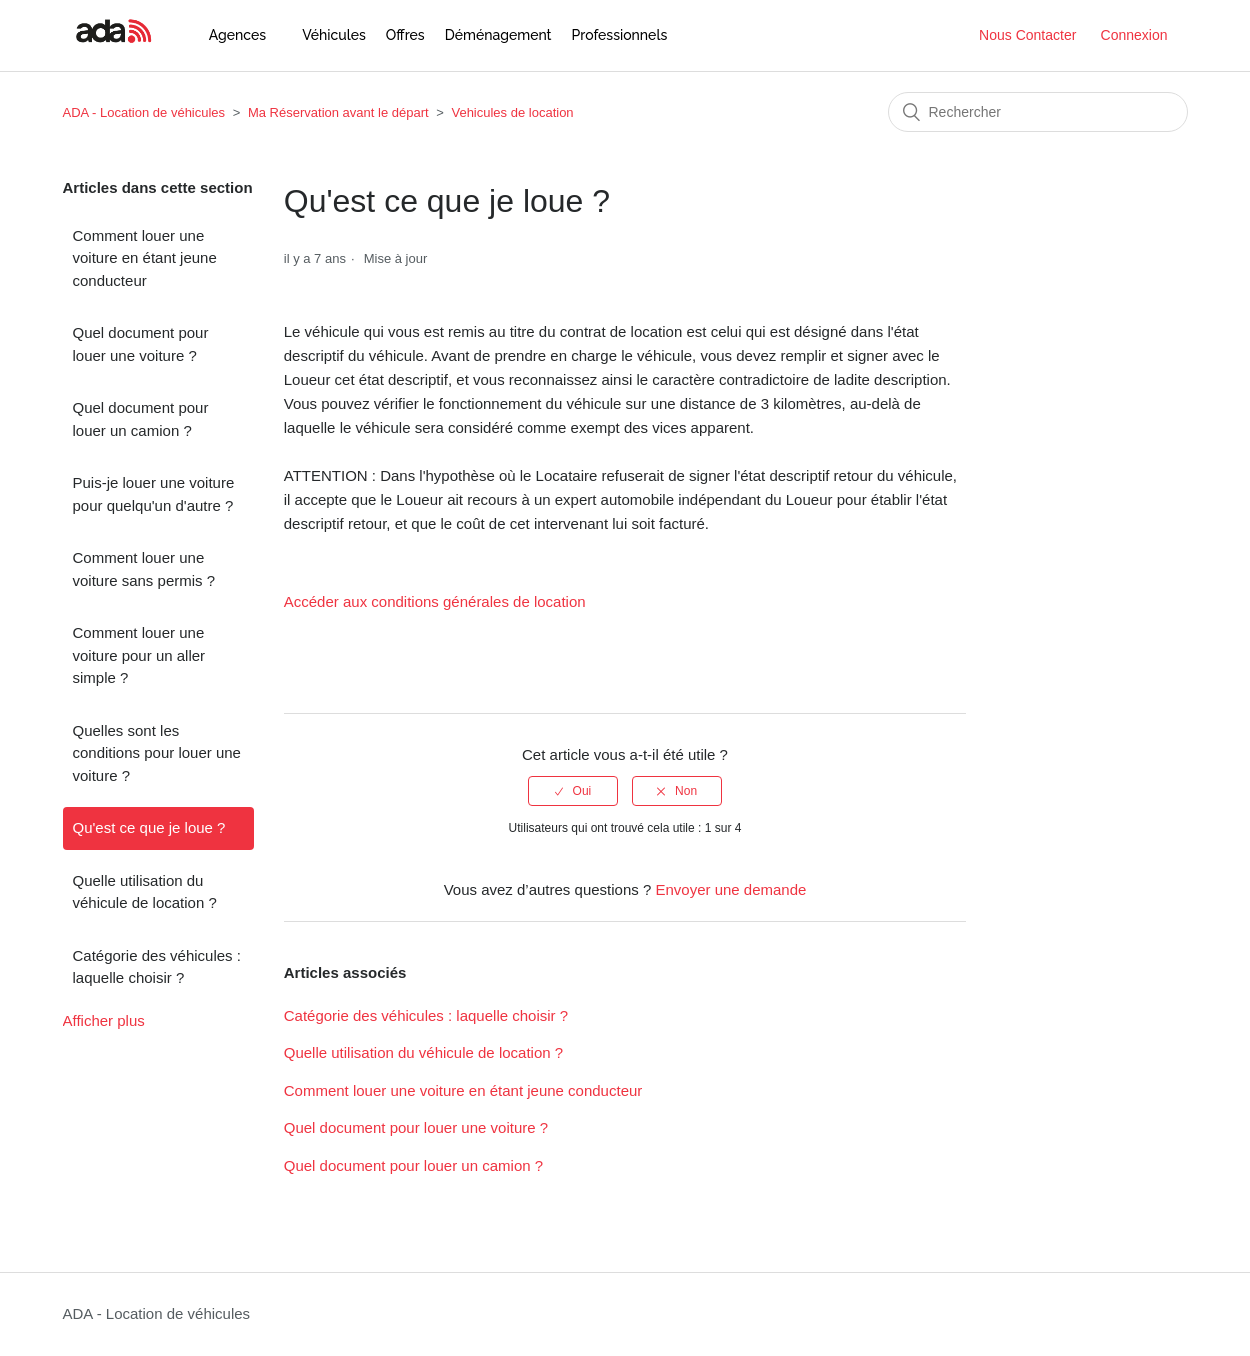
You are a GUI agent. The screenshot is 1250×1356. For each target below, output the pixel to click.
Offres (405, 35)
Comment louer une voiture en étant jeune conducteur (145, 258)
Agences (237, 35)
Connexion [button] (1134, 35)
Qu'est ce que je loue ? (149, 827)
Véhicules (334, 35)
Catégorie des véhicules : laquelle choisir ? (157, 967)
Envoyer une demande (730, 889)
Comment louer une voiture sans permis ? (144, 569)
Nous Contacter (1027, 35)
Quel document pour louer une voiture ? (141, 344)
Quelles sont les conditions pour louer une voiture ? (157, 753)
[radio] (573, 791)
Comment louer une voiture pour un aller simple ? (139, 655)
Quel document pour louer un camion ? (141, 419)
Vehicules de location (512, 112)
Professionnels (620, 35)
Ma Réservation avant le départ (338, 112)
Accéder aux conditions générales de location (435, 601)
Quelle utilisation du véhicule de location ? (145, 892)
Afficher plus (104, 1020)
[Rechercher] (1038, 112)
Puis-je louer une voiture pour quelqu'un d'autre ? (154, 494)
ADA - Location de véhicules (144, 112)
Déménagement (498, 35)
